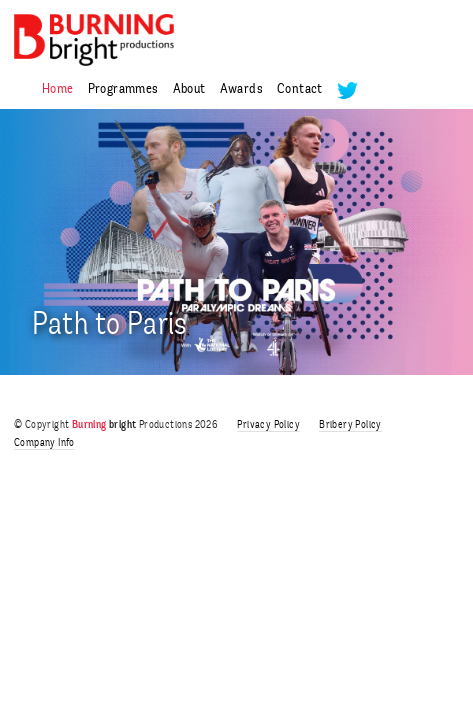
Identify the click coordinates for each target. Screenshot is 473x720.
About (189, 90)
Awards (241, 90)
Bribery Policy (350, 425)
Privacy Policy (268, 425)
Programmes (123, 90)
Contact (300, 90)
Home (58, 90)
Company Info (44, 443)
